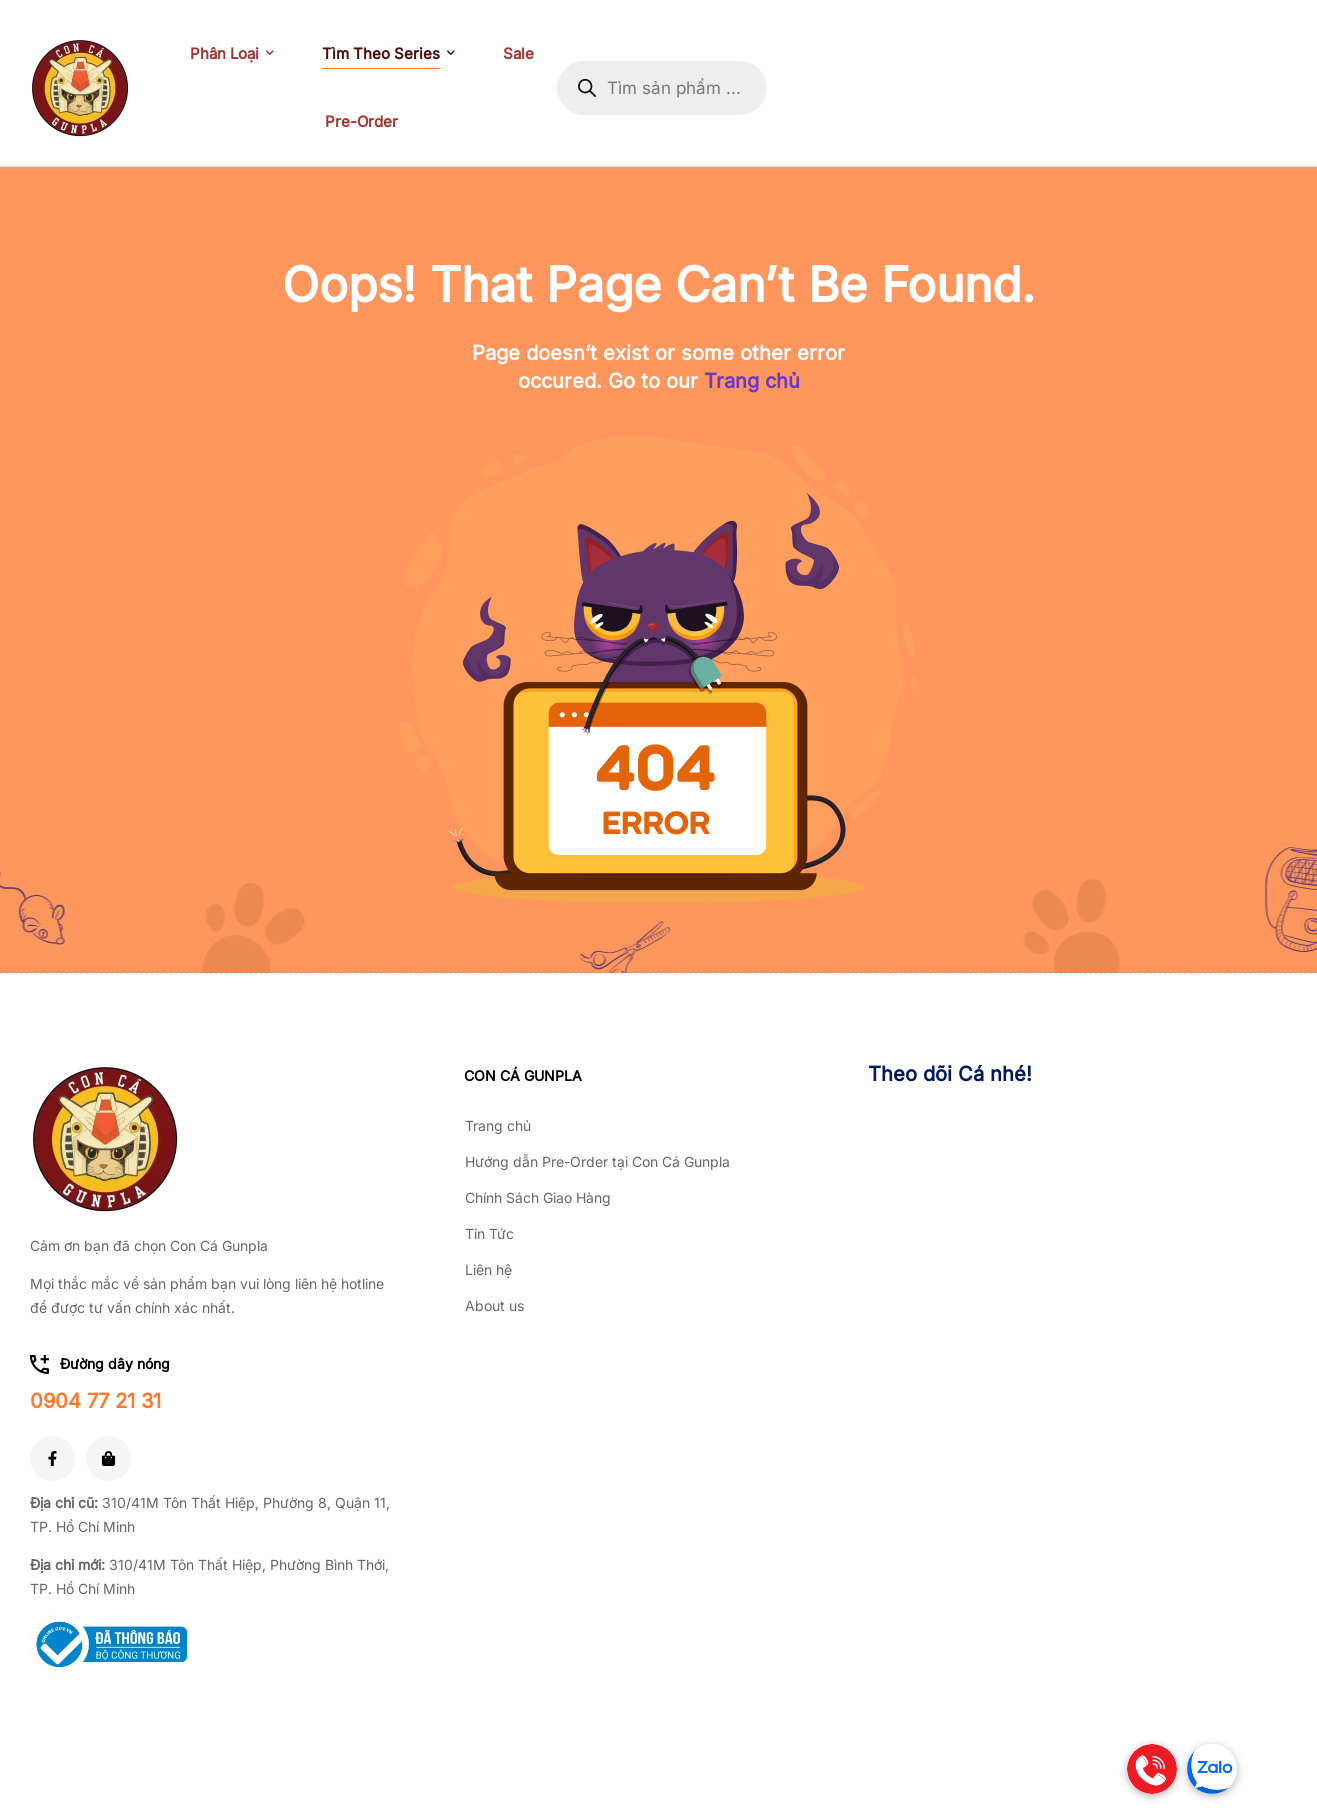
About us (494, 1305)
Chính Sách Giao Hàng (538, 1197)
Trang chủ (752, 381)
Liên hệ (488, 1269)
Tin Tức (489, 1233)
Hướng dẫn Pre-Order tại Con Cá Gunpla (597, 1161)
